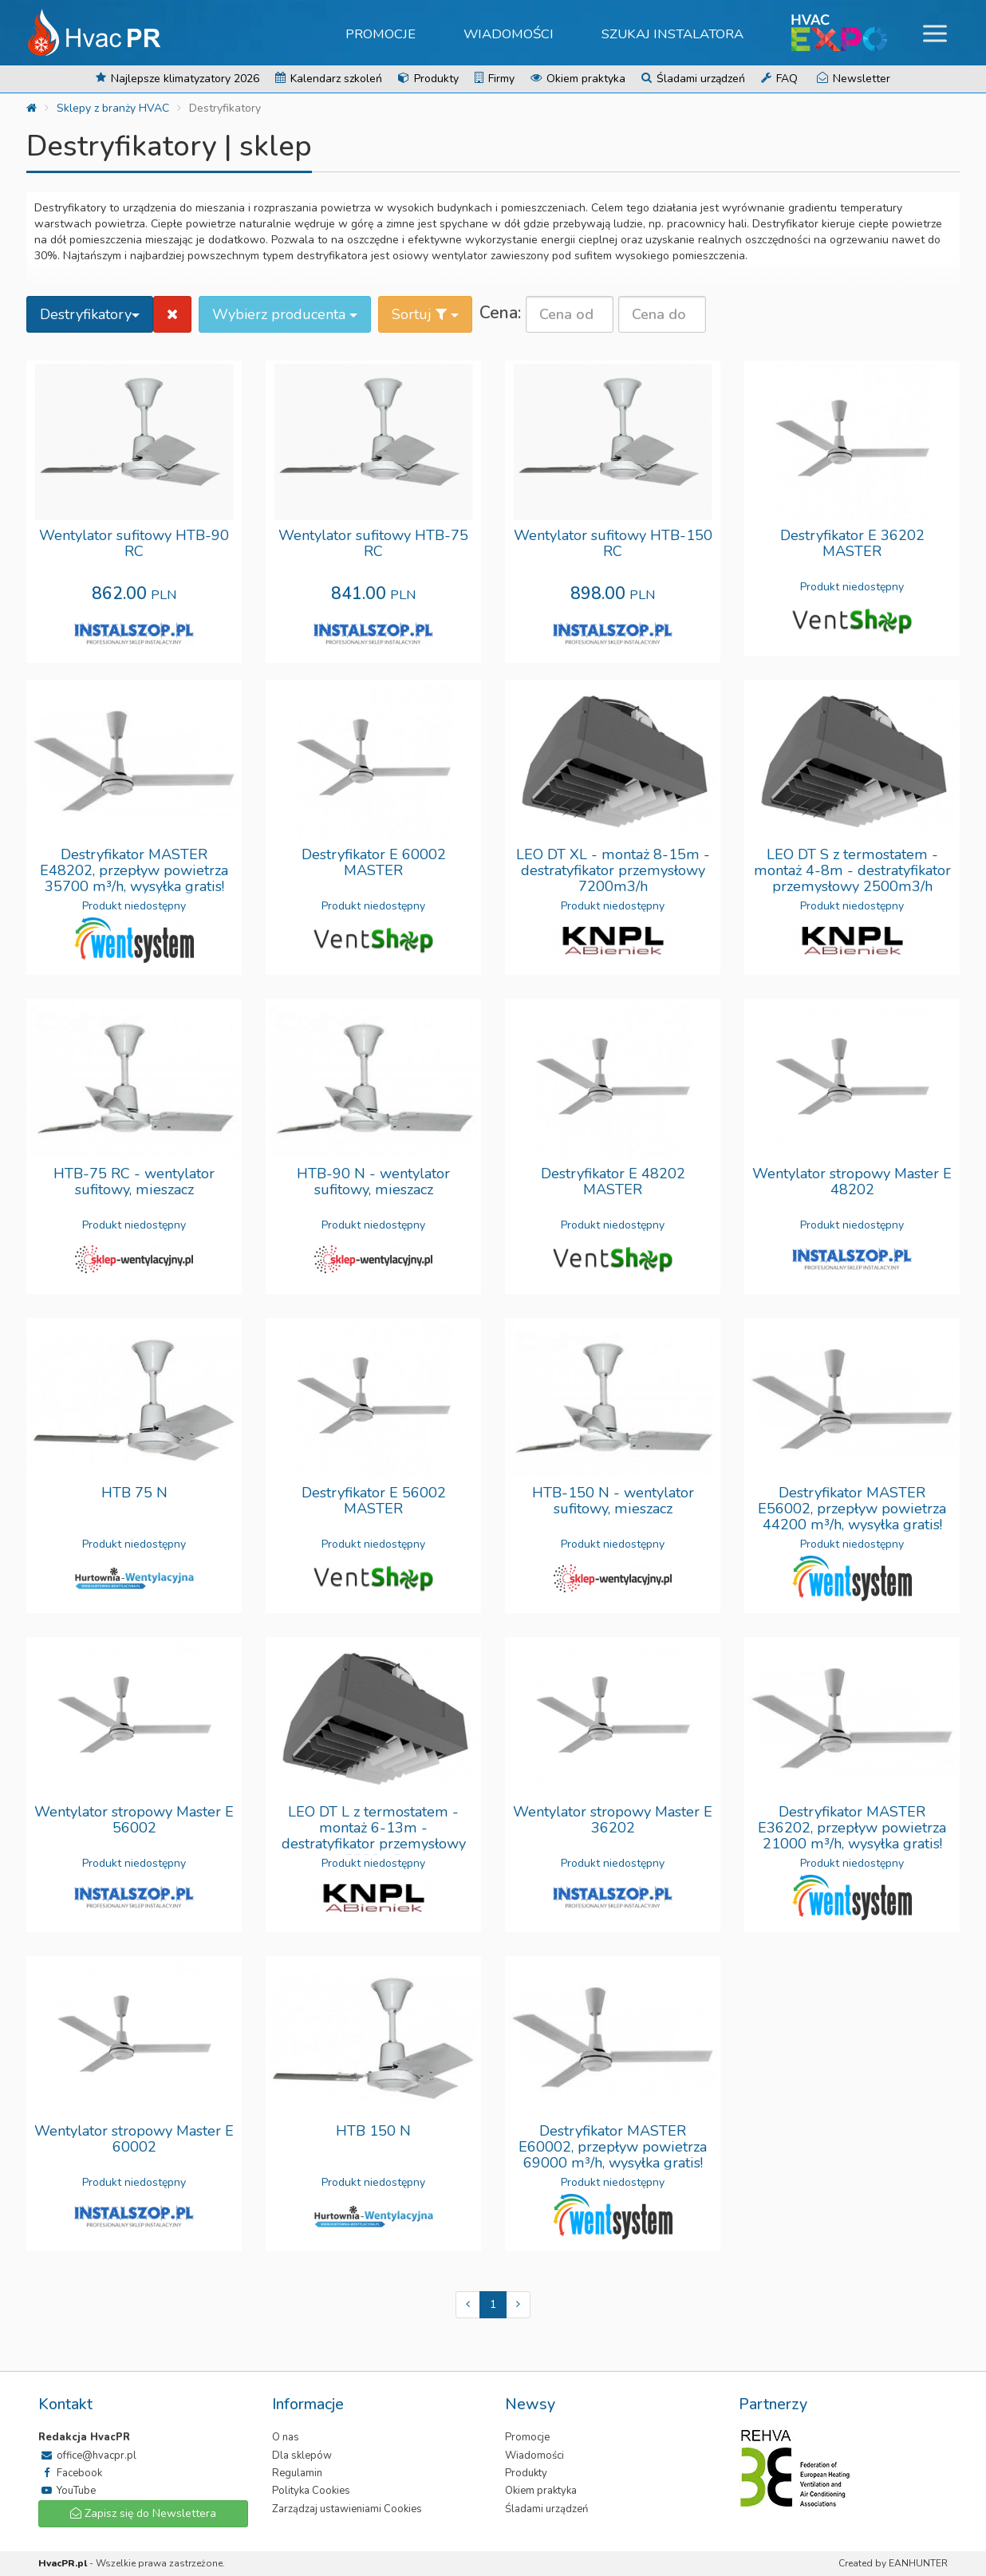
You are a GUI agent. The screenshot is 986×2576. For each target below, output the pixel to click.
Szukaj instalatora (673, 34)
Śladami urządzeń (693, 78)
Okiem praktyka (577, 78)
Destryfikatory (90, 314)
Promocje (381, 34)
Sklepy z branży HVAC (113, 108)
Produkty (428, 78)
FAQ (779, 78)
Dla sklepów (302, 2455)
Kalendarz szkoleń (328, 78)
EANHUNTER (918, 2563)
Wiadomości (509, 34)
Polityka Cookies (311, 2490)
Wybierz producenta (284, 314)
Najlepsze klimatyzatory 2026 (177, 78)
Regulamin (297, 2473)
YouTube (67, 2490)
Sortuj (425, 314)
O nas (285, 2437)
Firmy (495, 78)
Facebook (70, 2473)
